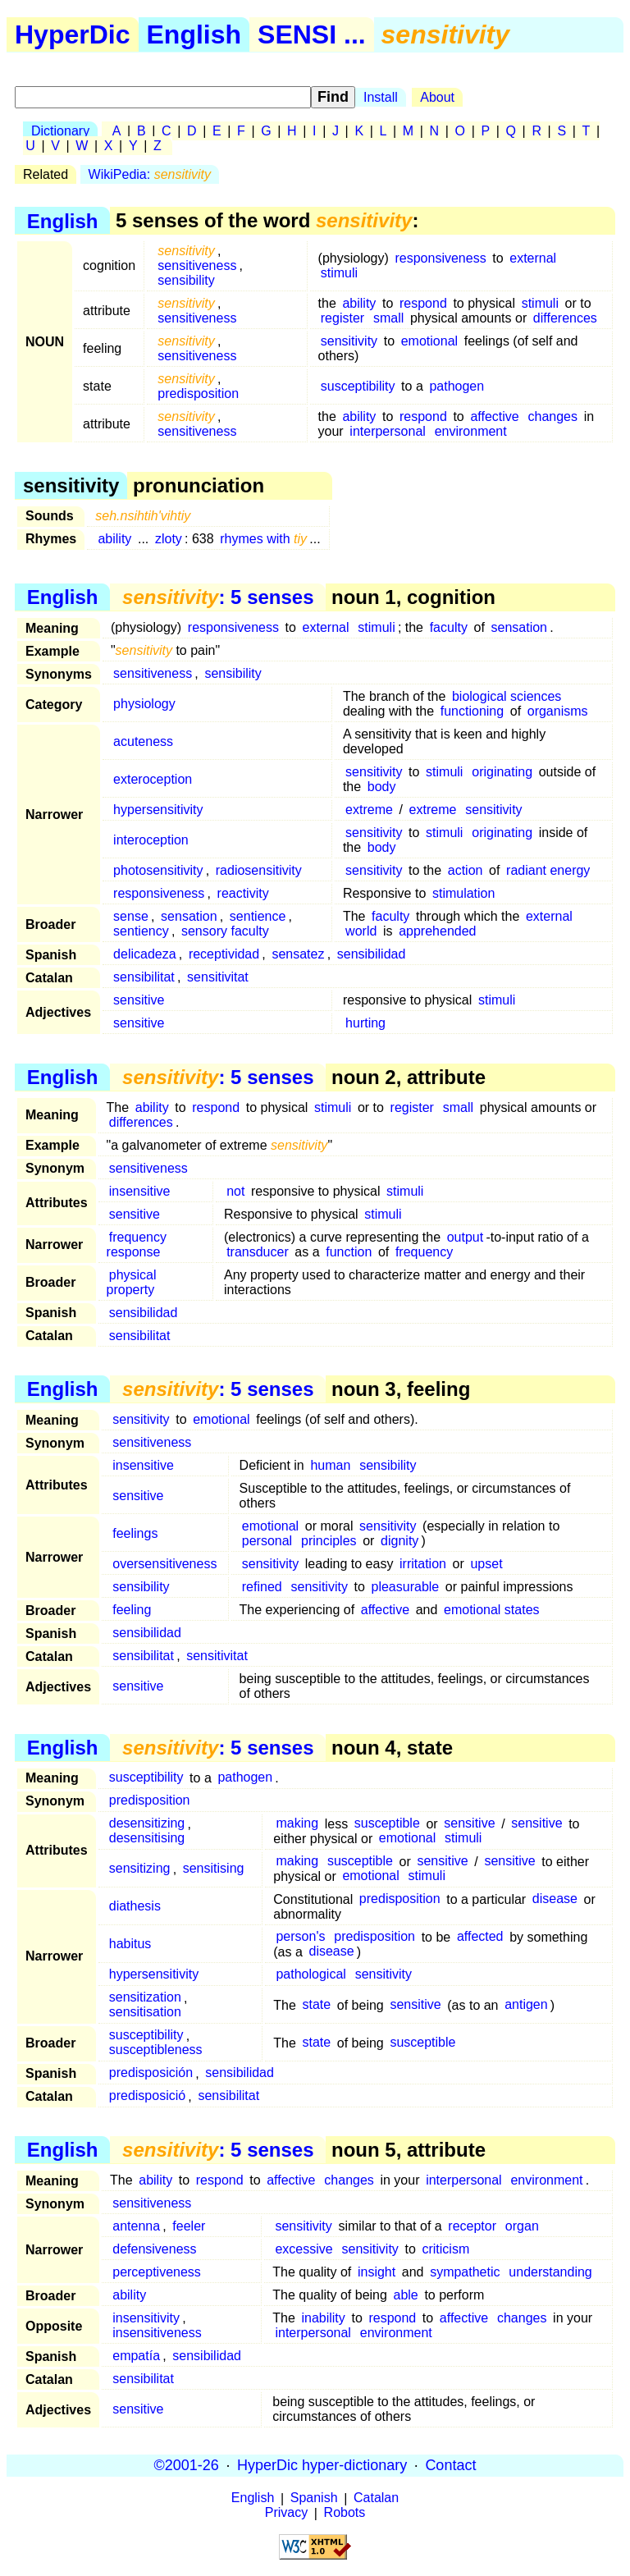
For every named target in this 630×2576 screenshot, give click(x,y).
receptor (472, 2226)
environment (471, 431)
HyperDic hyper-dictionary (322, 2465)
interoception (151, 840)
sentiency (141, 931)
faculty (449, 627)
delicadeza (144, 954)
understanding (550, 2272)
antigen (526, 2005)
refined (262, 1587)
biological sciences (506, 696)
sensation (519, 627)
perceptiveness (156, 2272)
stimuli (339, 273)
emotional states (492, 1610)
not (235, 1191)
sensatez (298, 954)
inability (323, 2318)
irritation (422, 1564)
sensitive (138, 1000)
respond (423, 303)
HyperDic (72, 34)
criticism (445, 2249)
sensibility (186, 280)
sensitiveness (197, 265)
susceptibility (358, 386)
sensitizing (140, 1869)
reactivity (243, 893)
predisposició (147, 2096)
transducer (257, 1252)
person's (300, 1937)
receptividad (224, 954)
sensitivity (349, 341)
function (349, 1252)
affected (480, 1937)
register (342, 318)
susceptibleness (156, 2050)
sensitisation (145, 2013)
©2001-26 (186, 2465)
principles (329, 1541)
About (437, 97)
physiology (144, 704)
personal (267, 1541)
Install (380, 97)
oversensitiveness (164, 1564)
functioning (472, 711)
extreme (369, 810)
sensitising (213, 1869)
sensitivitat (218, 977)
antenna (136, 2226)
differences (565, 318)
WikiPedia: (150, 174)
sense (130, 916)
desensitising (147, 1839)
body (382, 787)
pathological (310, 1975)
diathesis (135, 1907)
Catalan (376, 2498)
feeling (131, 1610)
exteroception (152, 779)
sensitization (145, 1998)
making (297, 1824)
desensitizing (147, 1824)
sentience (258, 916)
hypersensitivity (158, 810)
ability (359, 303)
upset (486, 1564)
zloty (168, 539)
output (465, 1237)
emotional (429, 341)
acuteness (143, 741)
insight (376, 2272)
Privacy (286, 2513)
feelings (135, 1533)
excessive (303, 2249)
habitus (130, 1944)
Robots (345, 2513)
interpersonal (387, 431)
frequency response (137, 1244)
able (406, 2295)
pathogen (456, 386)
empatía (136, 2356)
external (532, 258)
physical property (132, 1282)
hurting (365, 1023)
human (330, 1465)
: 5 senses (217, 597)
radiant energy (548, 870)
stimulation (463, 893)
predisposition (198, 393)
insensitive (140, 1191)
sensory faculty (225, 931)
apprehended (437, 931)
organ (522, 2226)
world (361, 931)
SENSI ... (312, 34)
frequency (424, 1252)
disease (555, 1899)
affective (494, 416)
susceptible (387, 1824)
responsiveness (440, 258)
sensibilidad (371, 954)
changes (553, 416)
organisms (557, 711)
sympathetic (465, 2272)
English (194, 34)
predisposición (151, 2073)
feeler (188, 2226)
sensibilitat (144, 977)
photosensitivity (158, 870)
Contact (450, 2465)
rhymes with (263, 539)
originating (502, 772)
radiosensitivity (259, 870)
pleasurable (406, 1587)
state (316, 2005)
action (465, 870)
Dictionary (60, 131)
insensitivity (146, 2318)
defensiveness (154, 2249)
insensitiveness (157, 2333)
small (388, 318)
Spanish (314, 2498)
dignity (399, 1541)
